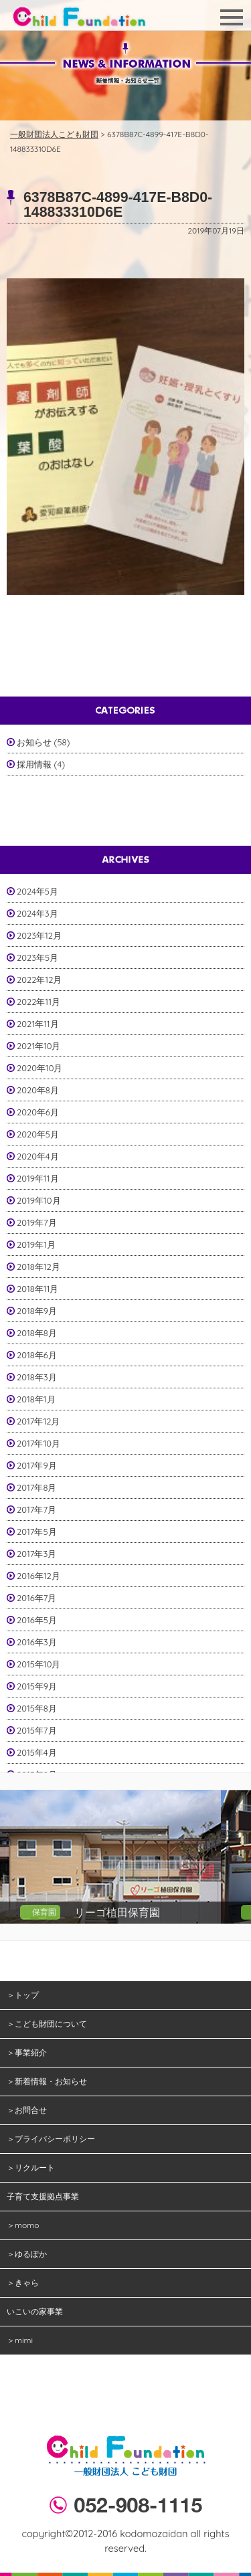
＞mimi (20, 2340)
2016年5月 (37, 1620)
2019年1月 (36, 1244)
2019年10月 (39, 1200)
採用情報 (34, 764)
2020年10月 (39, 1068)
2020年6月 (38, 1112)
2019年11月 (38, 1178)
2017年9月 (37, 1465)
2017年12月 (38, 1421)
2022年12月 (39, 979)
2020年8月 (38, 1090)
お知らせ (34, 742)
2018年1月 (36, 1399)
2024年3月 (37, 913)
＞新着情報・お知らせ (47, 2081)
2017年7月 (36, 1509)
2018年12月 (38, 1266)
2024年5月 (37, 891)
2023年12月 (39, 935)
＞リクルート (31, 2168)
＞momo (23, 2225)
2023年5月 (37, 957)
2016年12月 (38, 1575)
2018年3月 (37, 1377)
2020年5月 (38, 1134)
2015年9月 (37, 1686)
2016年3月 (37, 1642)
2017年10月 (38, 1443)
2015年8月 (37, 1708)
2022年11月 (38, 1001)
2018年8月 (37, 1332)
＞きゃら (23, 2283)
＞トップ (23, 1995)
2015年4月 (37, 1752)
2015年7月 (37, 1730)
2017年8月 (36, 1487)
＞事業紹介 (27, 2052)
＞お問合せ (27, 2110)
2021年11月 (38, 1023)
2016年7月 (36, 1597)
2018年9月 (37, 1310)
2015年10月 (38, 1664)
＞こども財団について (47, 2024)
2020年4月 (38, 1156)
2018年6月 (37, 1355)
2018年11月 (37, 1288)
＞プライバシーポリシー (51, 2139)
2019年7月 (37, 1222)
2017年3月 (36, 1553)
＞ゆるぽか (27, 2254)
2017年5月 (37, 1531)
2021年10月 (39, 1045)
